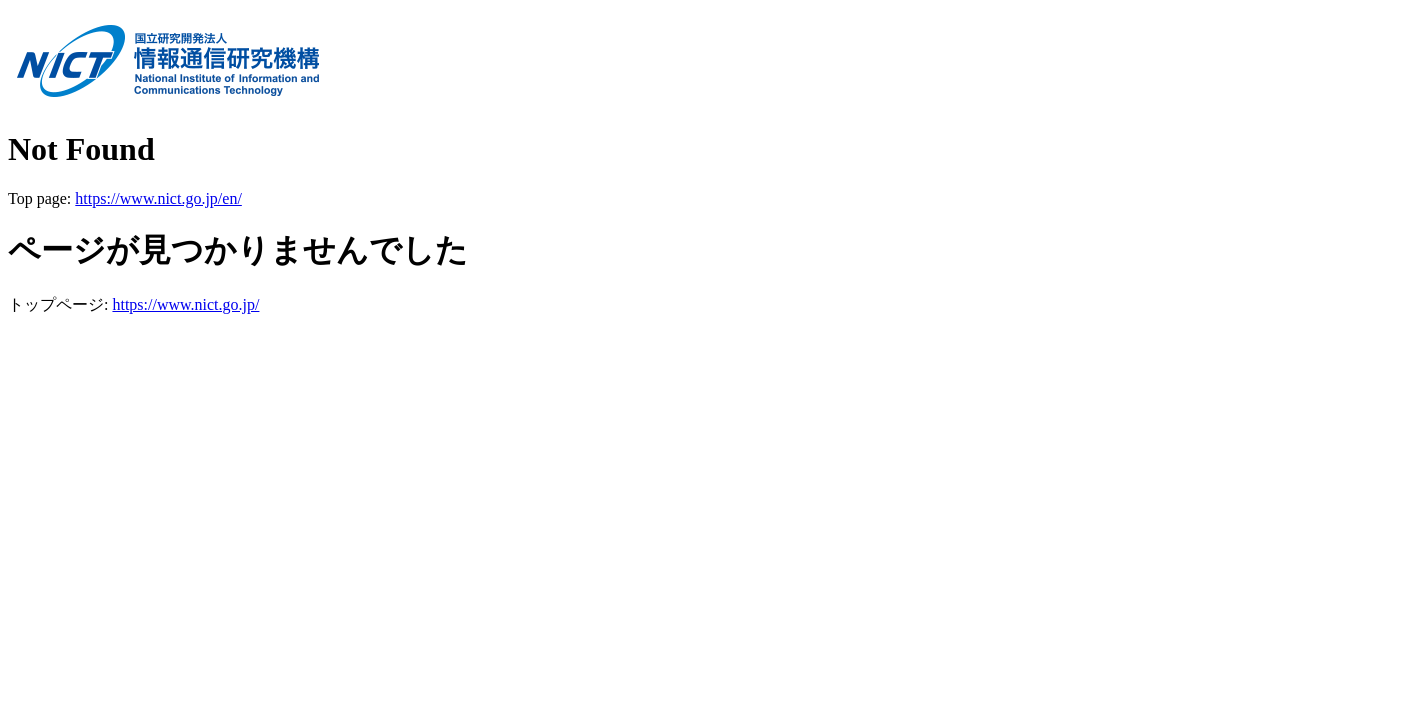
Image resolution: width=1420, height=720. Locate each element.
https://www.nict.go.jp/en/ (158, 198)
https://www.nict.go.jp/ (185, 304)
